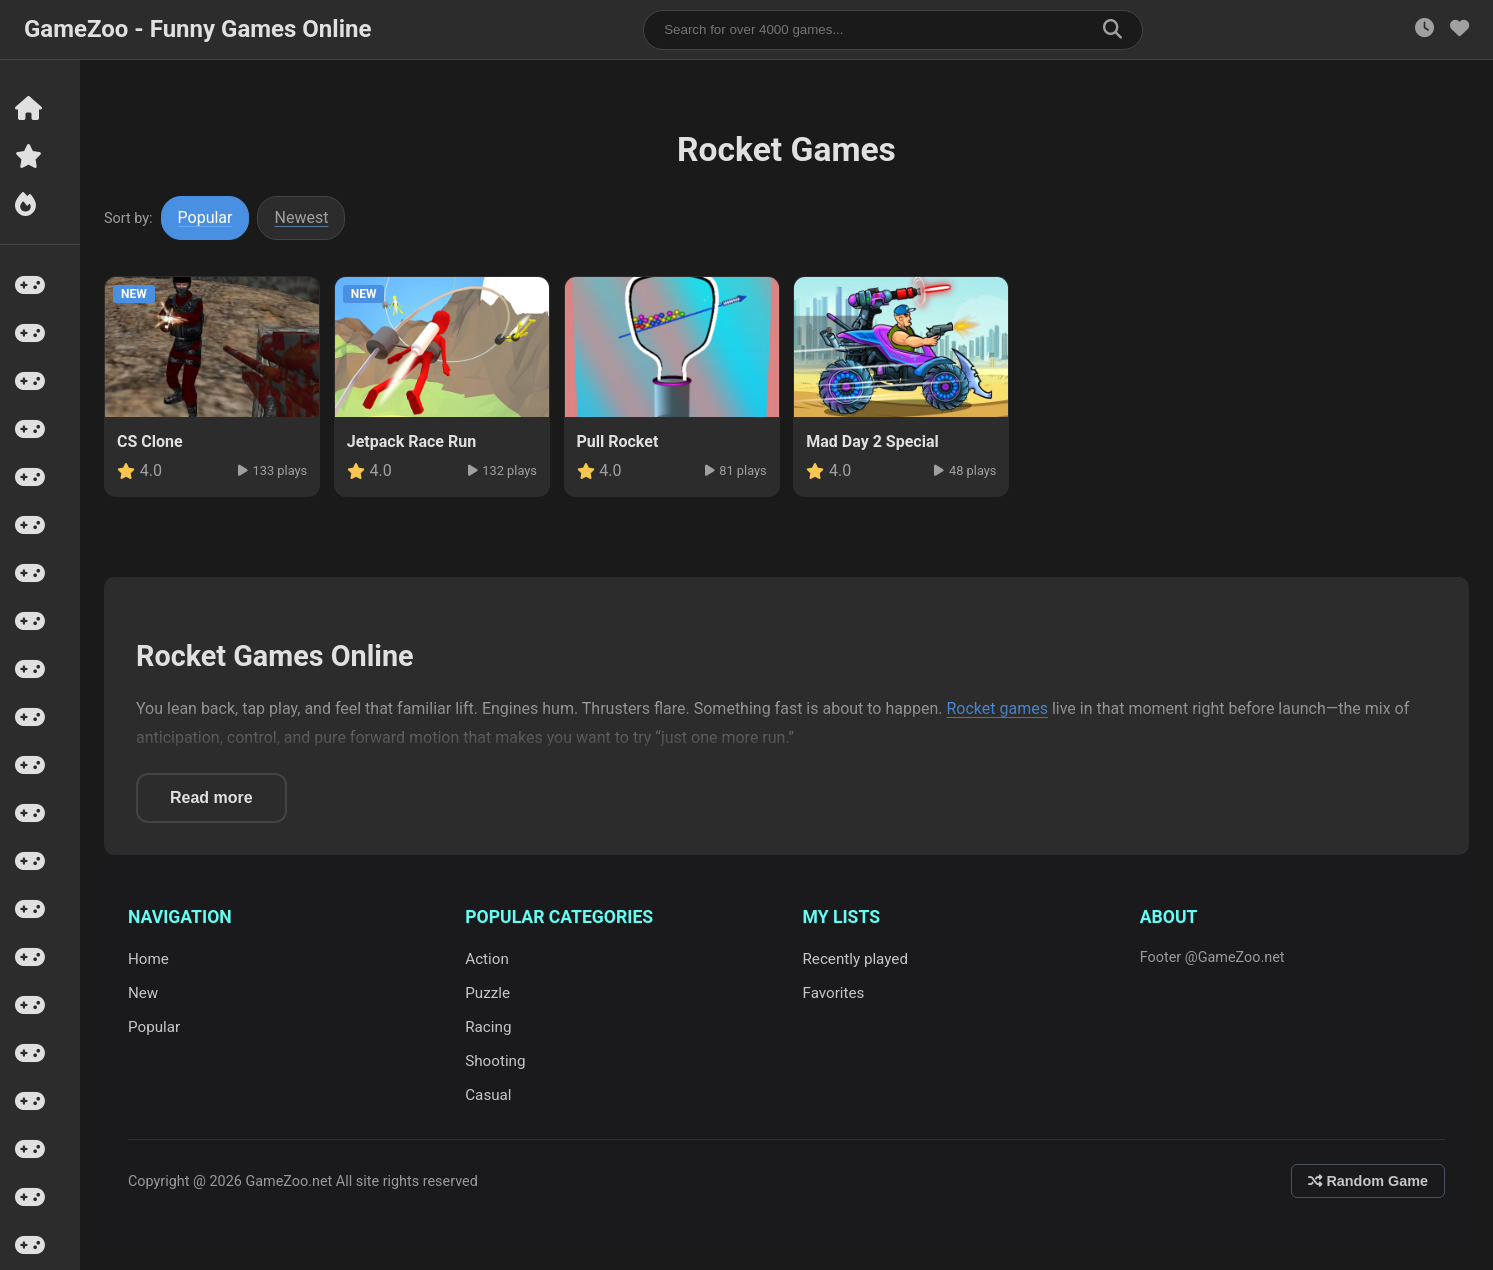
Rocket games (996, 708)
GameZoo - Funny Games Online (197, 29)
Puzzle (487, 993)
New (143, 993)
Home (148, 959)
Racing (488, 1027)
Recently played (856, 959)
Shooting (495, 1061)
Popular (205, 217)
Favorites (834, 993)
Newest (302, 217)
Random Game (1368, 1181)
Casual (488, 1095)
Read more (211, 797)
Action (487, 959)
